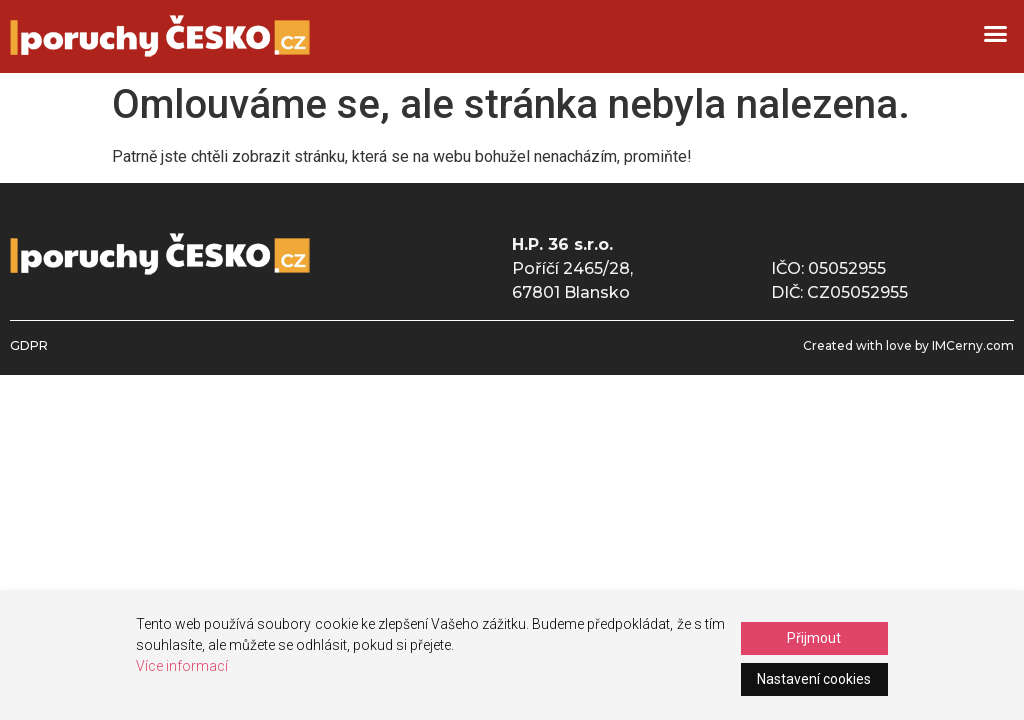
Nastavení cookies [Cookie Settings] (814, 679)
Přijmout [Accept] (814, 638)
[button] (995, 34)
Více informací (182, 666)
